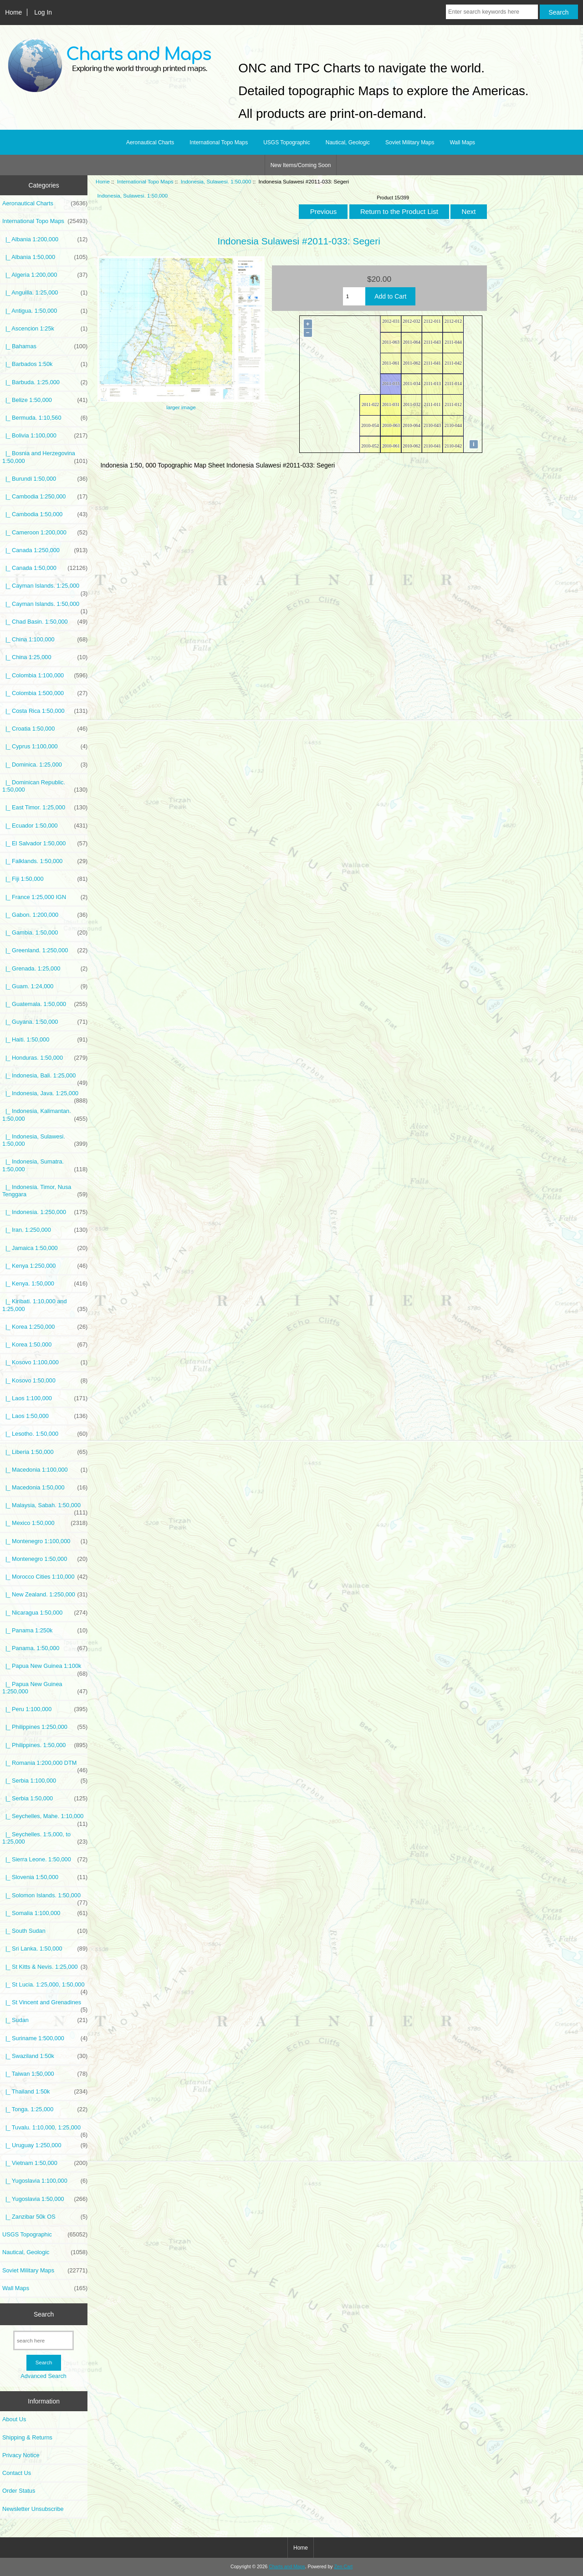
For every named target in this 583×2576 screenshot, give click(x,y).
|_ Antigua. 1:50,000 (44, 311)
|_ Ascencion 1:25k (44, 328)
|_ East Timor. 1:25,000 (44, 807)
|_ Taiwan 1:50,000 (44, 2074)
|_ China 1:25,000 (44, 657)
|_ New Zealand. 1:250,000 (44, 1594)
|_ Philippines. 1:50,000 (44, 1745)
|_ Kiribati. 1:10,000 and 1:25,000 (44, 1305)
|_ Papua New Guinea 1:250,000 (44, 1688)
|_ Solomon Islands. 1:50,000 (44, 1898)
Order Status (18, 2490)
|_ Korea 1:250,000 (44, 1327)
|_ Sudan (44, 2020)
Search (44, 2314)
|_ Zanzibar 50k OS (44, 2216)
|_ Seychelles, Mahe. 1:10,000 (44, 1818)
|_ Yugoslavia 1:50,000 (44, 2199)
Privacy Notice (20, 2455)
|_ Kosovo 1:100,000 (44, 1362)
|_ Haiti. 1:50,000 (44, 1039)
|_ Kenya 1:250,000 (44, 1266)
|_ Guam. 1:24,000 (44, 986)
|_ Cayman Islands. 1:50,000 (44, 606)
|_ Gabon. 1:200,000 (44, 915)
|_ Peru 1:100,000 (44, 1709)
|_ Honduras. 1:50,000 (44, 1058)
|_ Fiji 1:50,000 (44, 879)
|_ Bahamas (44, 346)
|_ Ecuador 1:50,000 (44, 825)
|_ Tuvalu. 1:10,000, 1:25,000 (44, 2130)
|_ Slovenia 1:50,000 (44, 1877)
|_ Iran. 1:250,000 (44, 1230)
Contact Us (16, 2472)
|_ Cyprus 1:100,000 (44, 746)
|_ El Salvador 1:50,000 (44, 843)
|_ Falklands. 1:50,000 (44, 861)
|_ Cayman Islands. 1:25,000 (44, 588)
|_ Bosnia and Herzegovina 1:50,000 (44, 457)
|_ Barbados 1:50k (44, 364)
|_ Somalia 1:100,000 (44, 1913)
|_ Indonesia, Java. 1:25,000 (44, 1096)
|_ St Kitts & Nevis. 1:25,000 (44, 1967)
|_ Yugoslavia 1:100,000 (44, 2181)
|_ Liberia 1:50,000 (44, 1452)
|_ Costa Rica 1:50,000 (44, 711)
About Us (14, 2419)
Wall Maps (462, 142)
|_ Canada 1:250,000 (44, 550)
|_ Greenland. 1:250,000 (44, 950)
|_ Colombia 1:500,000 (44, 693)
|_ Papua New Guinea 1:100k (44, 1668)
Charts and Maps (287, 2566)
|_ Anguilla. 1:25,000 (44, 292)
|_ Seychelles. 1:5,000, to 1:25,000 (44, 1838)
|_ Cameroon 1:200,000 (44, 532)
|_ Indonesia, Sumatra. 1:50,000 (44, 1165)
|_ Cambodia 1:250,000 (44, 496)
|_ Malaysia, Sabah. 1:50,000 (44, 1508)
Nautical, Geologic (348, 142)
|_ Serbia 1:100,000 (44, 1780)
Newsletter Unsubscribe (33, 2508)
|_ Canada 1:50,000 (44, 568)
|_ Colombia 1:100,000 (44, 675)
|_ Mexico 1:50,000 (44, 1523)
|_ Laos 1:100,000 (44, 1398)
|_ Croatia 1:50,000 (44, 728)
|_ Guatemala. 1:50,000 (44, 1004)
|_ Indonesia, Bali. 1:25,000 (44, 1078)
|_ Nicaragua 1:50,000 (44, 1612)
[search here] (43, 2340)
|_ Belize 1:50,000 (44, 400)
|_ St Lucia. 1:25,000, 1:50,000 (44, 1987)
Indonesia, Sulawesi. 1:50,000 (216, 181)
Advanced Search (43, 2376)
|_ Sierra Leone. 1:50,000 (44, 1859)
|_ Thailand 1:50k (44, 2091)
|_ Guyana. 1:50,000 (44, 1022)
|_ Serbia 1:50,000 (44, 1798)
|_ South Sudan (44, 1931)
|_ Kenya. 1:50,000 (44, 1283)
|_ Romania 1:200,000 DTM (44, 1765)
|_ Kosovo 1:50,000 (44, 1380)
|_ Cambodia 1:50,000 (44, 514)
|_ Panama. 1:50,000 (44, 1648)
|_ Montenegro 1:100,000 (44, 1541)
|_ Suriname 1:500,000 (44, 2038)
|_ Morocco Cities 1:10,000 (44, 1576)
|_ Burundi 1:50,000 (44, 479)
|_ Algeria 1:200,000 (44, 275)
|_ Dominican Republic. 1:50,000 (44, 786)
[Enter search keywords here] (492, 12)
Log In (43, 12)
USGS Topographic (286, 142)
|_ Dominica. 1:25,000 (44, 764)
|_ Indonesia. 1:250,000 (44, 1212)
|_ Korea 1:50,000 (44, 1344)
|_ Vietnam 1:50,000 (44, 2163)
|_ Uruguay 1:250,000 (44, 2145)
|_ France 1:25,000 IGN (44, 897)
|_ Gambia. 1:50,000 (44, 932)
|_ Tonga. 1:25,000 (44, 2109)
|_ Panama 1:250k (44, 1630)
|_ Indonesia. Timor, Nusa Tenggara (44, 1191)
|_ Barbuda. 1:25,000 (44, 382)
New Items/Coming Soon (301, 165)
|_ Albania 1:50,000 (44, 257)
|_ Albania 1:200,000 (44, 239)
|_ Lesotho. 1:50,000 (44, 1434)
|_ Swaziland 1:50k (44, 2056)
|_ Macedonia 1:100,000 (44, 1469)
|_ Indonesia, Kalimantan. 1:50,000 (44, 1115)
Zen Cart (343, 2566)
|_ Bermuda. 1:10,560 (44, 418)
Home (13, 12)
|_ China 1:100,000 (44, 639)
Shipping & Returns (27, 2437)
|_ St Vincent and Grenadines (44, 2005)
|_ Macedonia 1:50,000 (44, 1487)
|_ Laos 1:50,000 (44, 1416)
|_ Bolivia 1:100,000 (44, 435)
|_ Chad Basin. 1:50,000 (44, 621)
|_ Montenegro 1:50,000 (44, 1559)
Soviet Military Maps (409, 142)
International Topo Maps (145, 181)
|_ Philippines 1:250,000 (44, 1727)
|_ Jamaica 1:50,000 (44, 1248)
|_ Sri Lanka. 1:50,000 (44, 1948)
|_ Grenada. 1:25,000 (44, 968)
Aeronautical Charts (150, 142)
